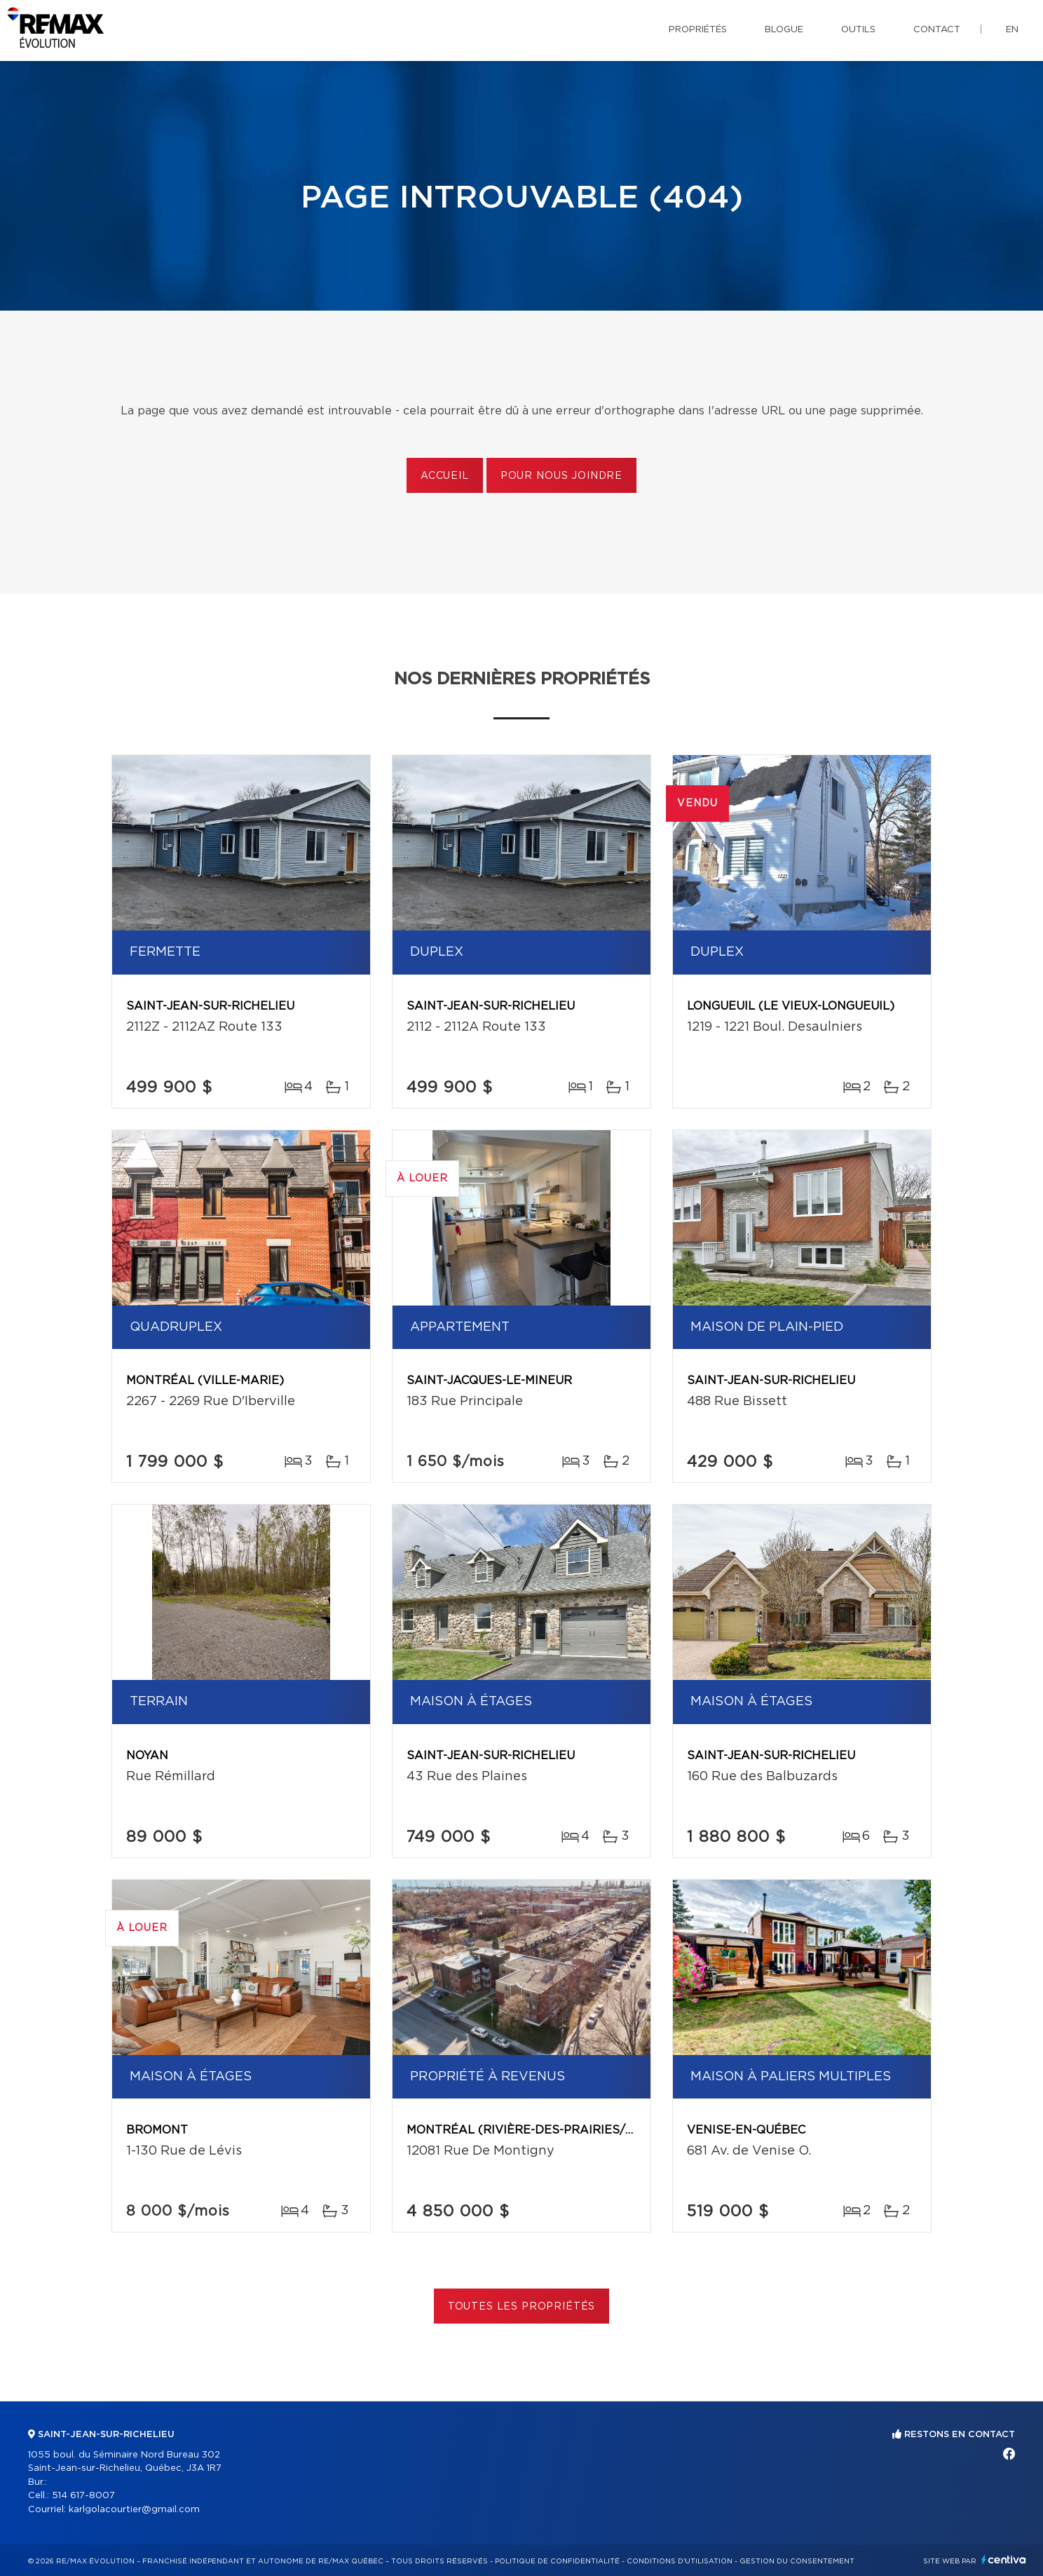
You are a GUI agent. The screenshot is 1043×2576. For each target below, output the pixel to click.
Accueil (445, 476)
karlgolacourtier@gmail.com (134, 2509)
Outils (858, 29)
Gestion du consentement (796, 2561)
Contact (936, 29)
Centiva (1003, 2559)
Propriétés (698, 29)
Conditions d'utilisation (679, 2561)
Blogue (784, 29)
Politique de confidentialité (557, 2561)
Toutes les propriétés (522, 2307)
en (1012, 29)
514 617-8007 (83, 2495)
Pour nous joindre (561, 476)
